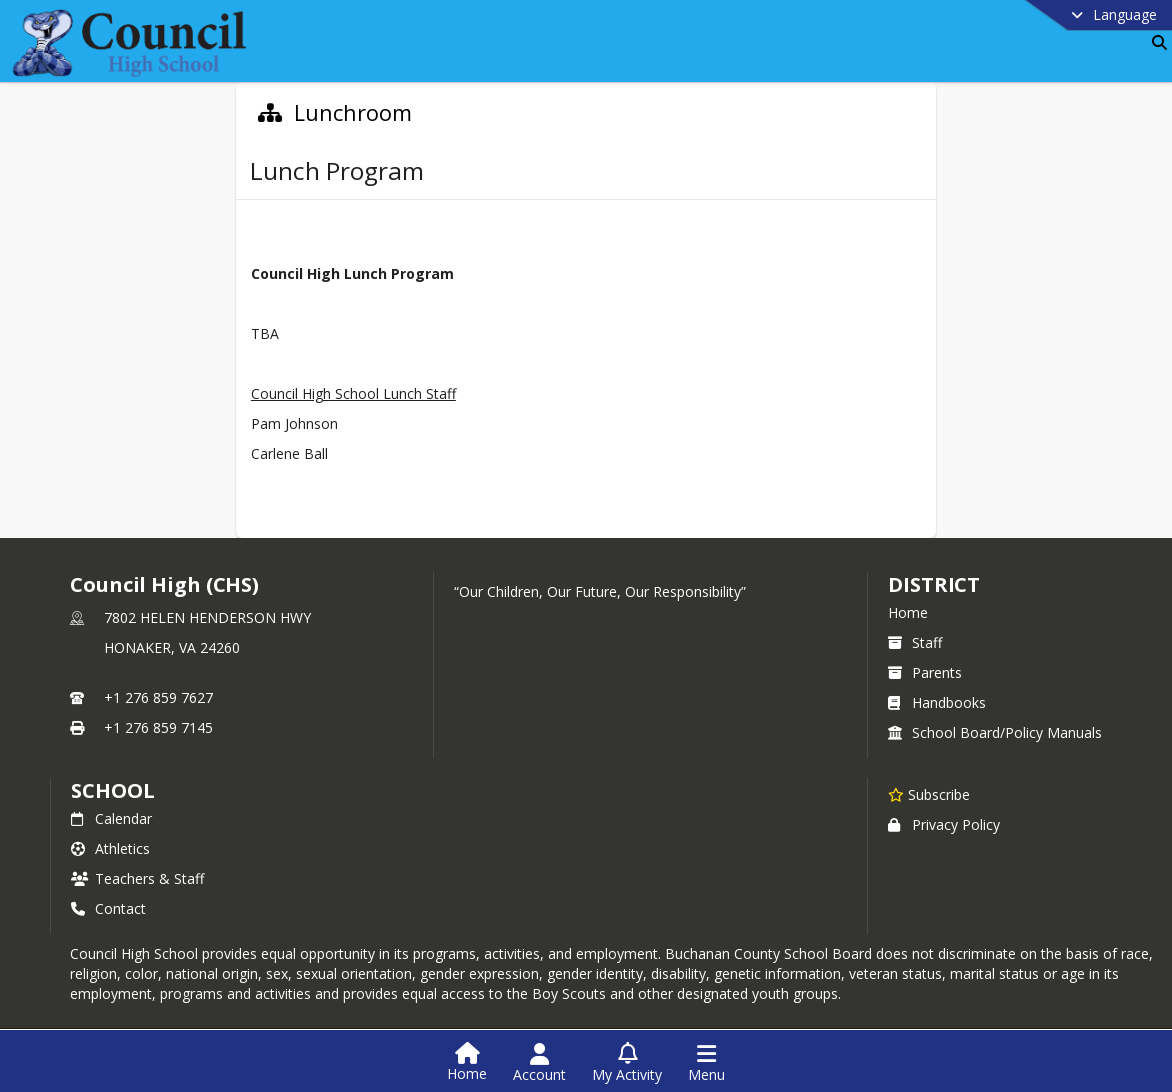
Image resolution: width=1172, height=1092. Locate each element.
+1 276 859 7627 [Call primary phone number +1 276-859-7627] (158, 697)
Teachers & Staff (137, 878)
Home (908, 612)
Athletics (110, 848)
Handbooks (937, 702)
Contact (108, 908)
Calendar (111, 818)
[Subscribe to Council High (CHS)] (929, 794)
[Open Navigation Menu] (706, 1063)
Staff (915, 642)
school (112, 790)
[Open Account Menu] (539, 1063)
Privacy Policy (944, 824)
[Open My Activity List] (627, 1063)
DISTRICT (934, 584)
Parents (925, 672)
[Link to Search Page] (1155, 42)
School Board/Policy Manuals (995, 732)
